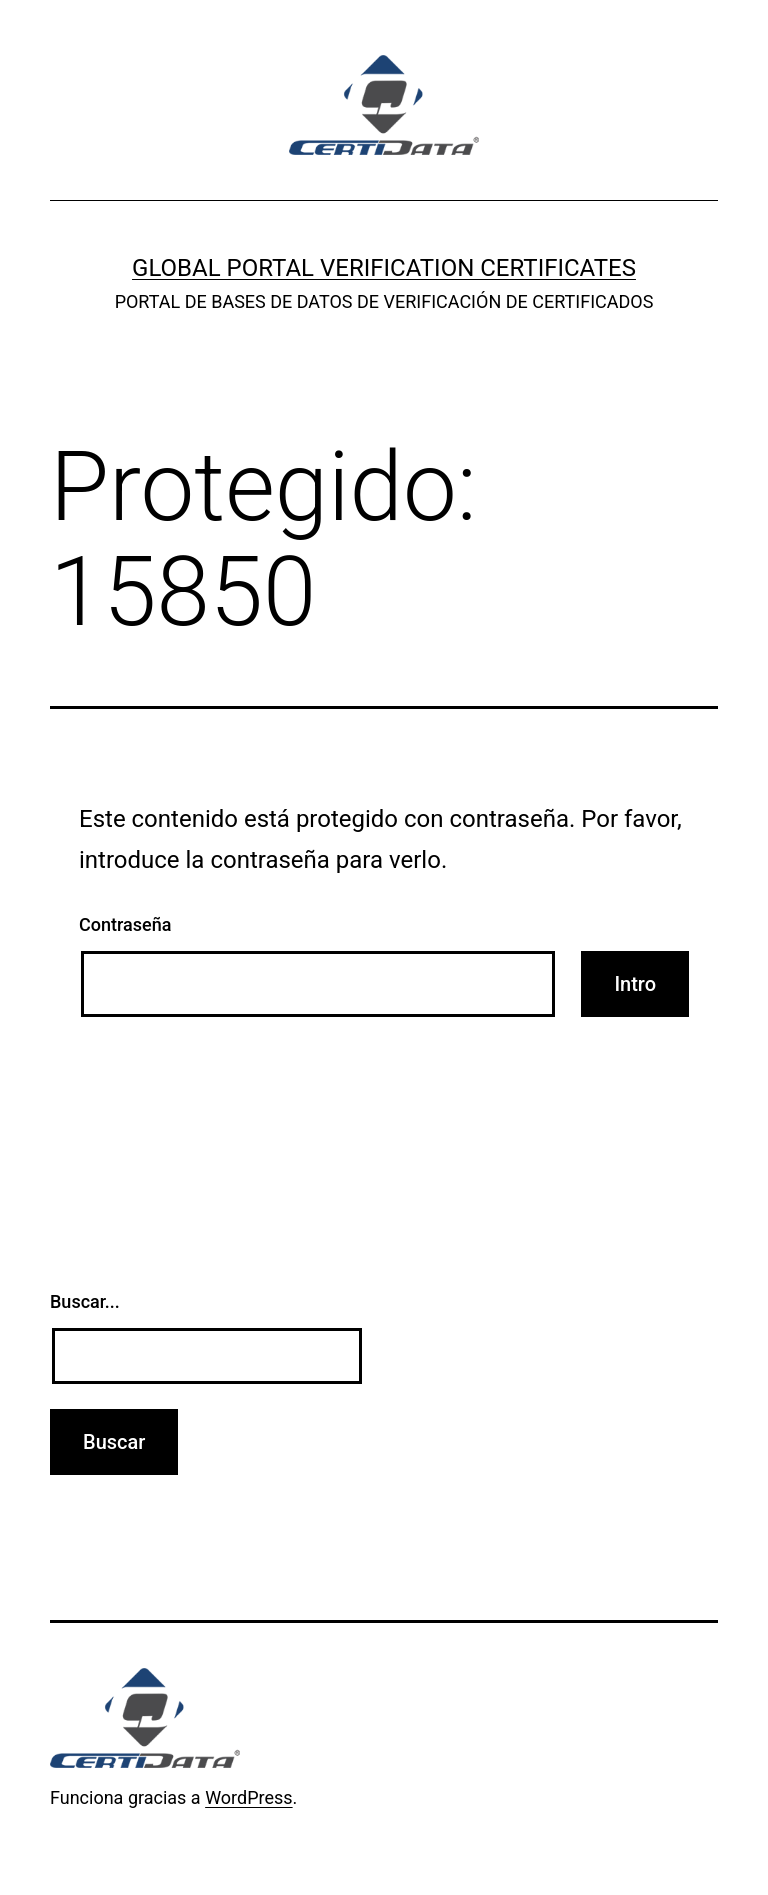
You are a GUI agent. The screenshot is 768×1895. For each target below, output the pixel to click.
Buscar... (85, 1301)
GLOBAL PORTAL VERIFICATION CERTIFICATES (384, 268)
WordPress (248, 1797)
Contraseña (125, 924)
